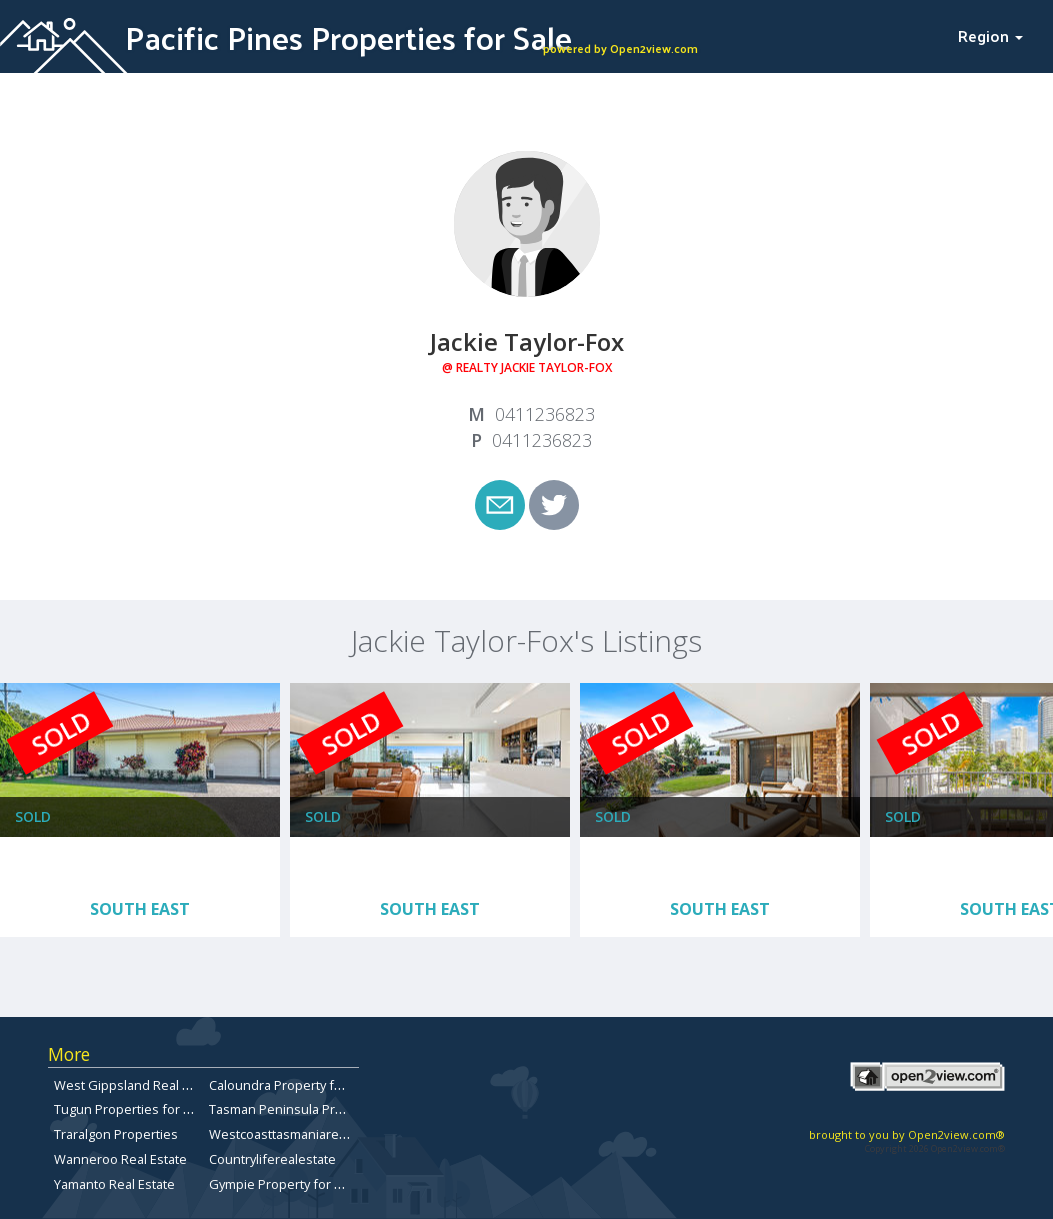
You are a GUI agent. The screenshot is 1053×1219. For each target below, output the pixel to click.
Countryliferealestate (272, 1159)
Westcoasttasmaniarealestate (298, 1134)
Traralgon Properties (116, 1134)
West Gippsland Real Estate (136, 1085)
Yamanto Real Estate (114, 1184)
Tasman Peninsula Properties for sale (322, 1109)
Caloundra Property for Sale (292, 1085)
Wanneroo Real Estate (120, 1159)
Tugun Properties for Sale (131, 1109)
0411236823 (545, 414)
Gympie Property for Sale (284, 1184)
